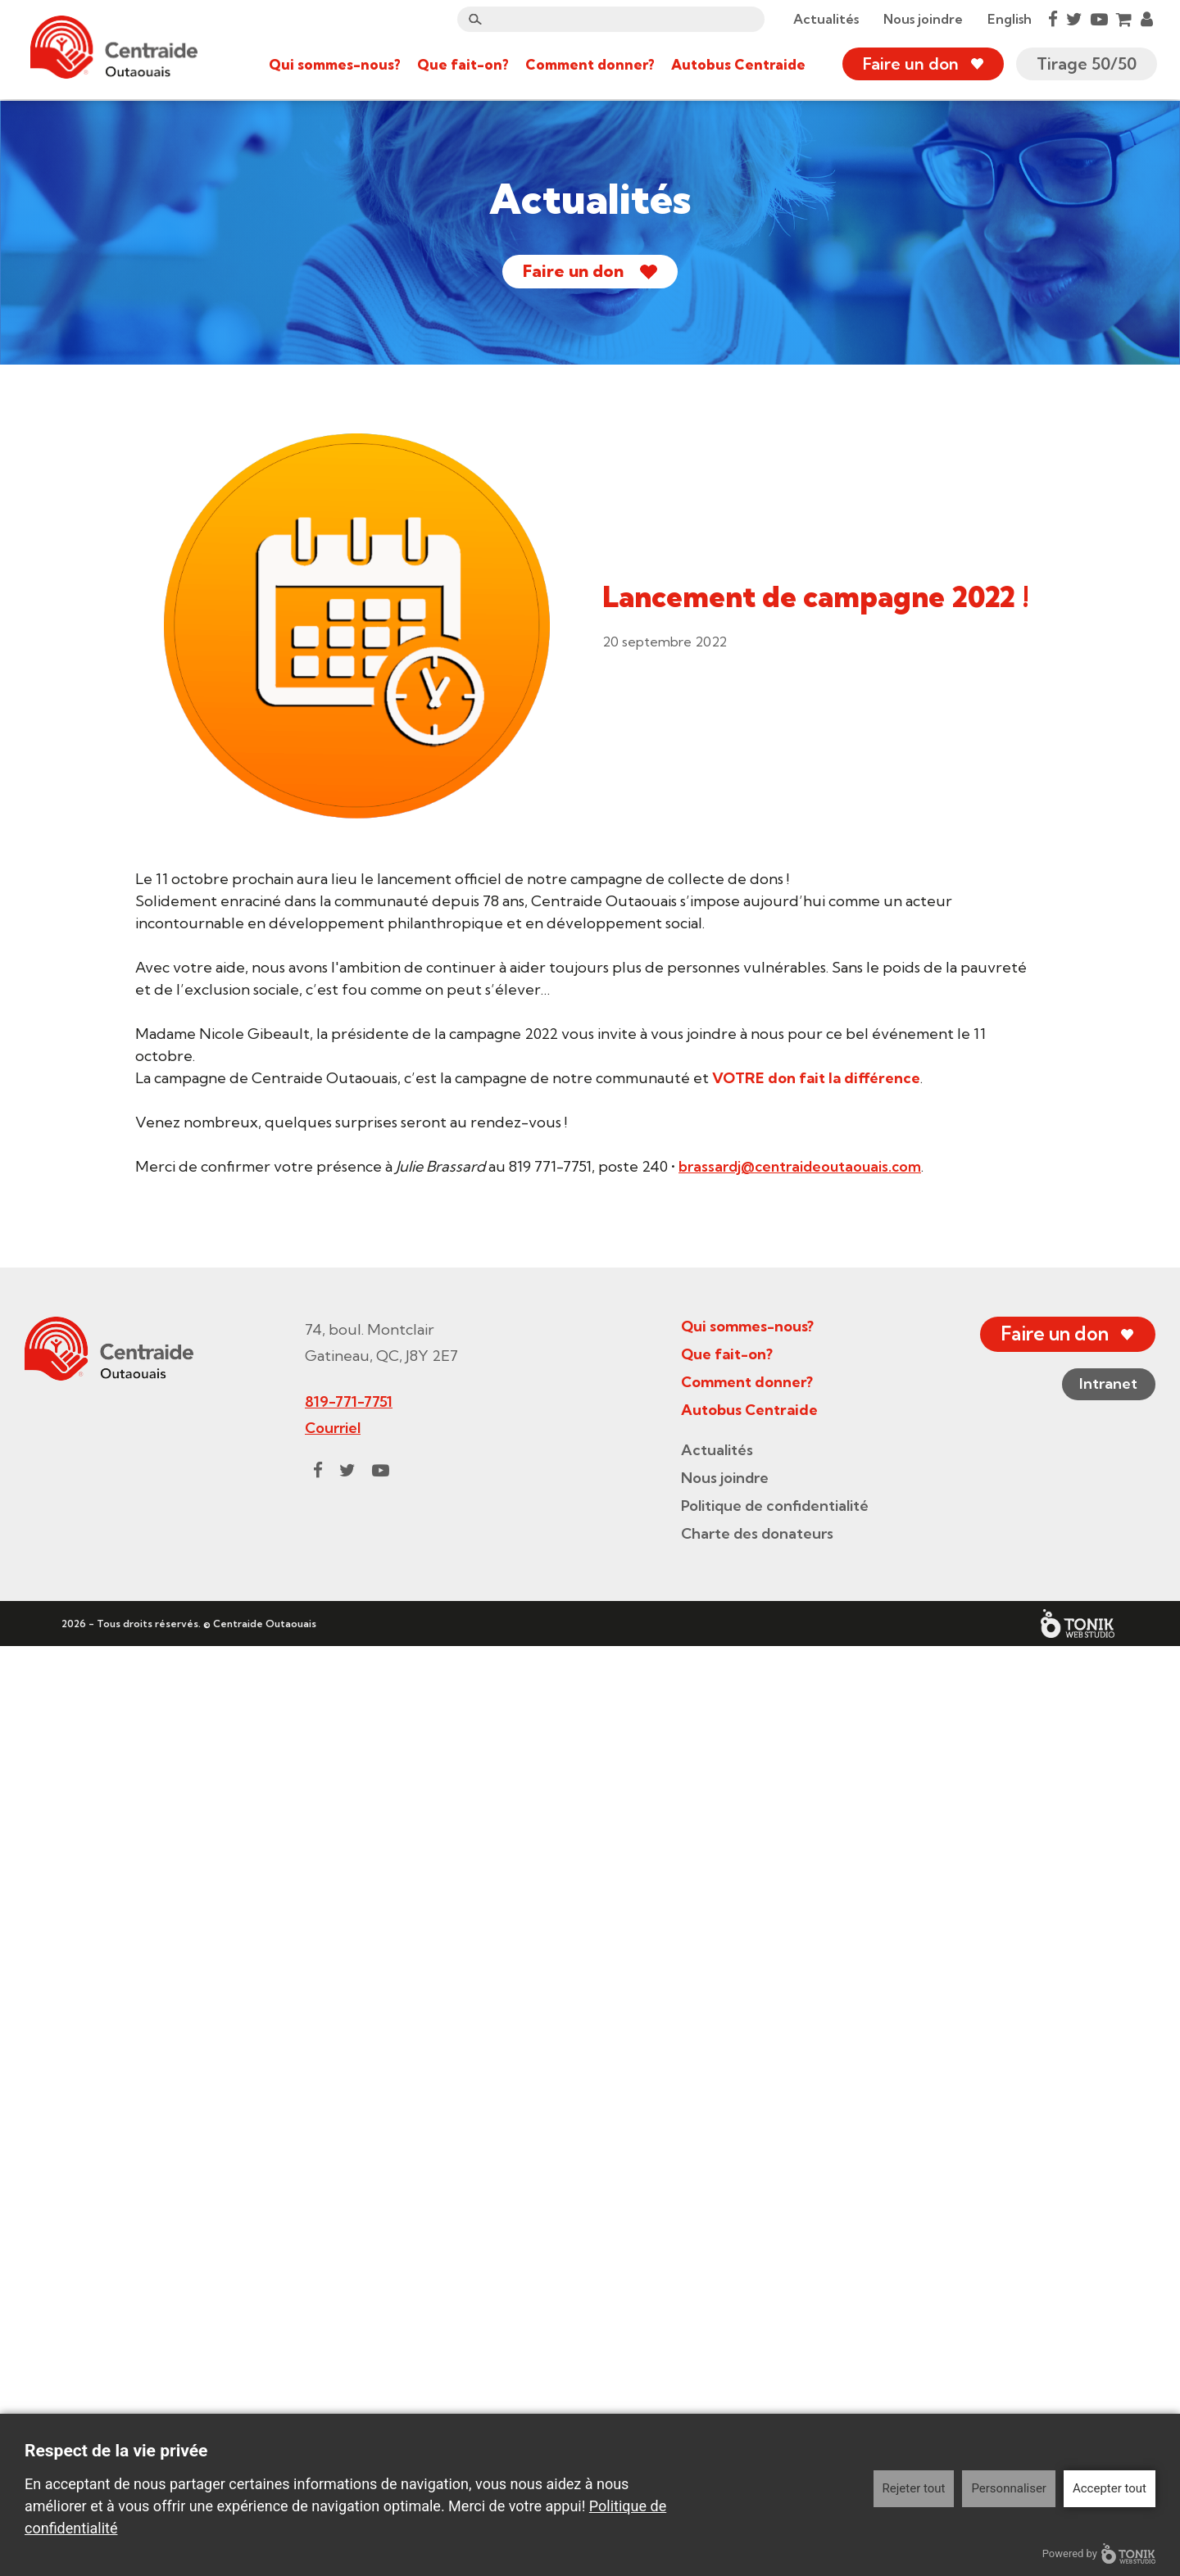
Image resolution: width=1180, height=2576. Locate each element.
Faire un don (909, 65)
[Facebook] (1051, 20)
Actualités (824, 19)
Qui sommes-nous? (333, 65)
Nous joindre (921, 19)
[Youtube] (1097, 20)
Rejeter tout (914, 2488)
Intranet (1103, 2315)
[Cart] (1122, 20)
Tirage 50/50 (1085, 65)
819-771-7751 (344, 2331)
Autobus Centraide (736, 65)
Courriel (328, 2357)
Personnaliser (1008, 2488)
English (1008, 19)
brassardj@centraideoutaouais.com (802, 1166)
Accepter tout (1109, 2488)
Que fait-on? (461, 65)
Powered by (1098, 2553)
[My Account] (1145, 20)
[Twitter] (1072, 20)
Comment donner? (588, 65)
